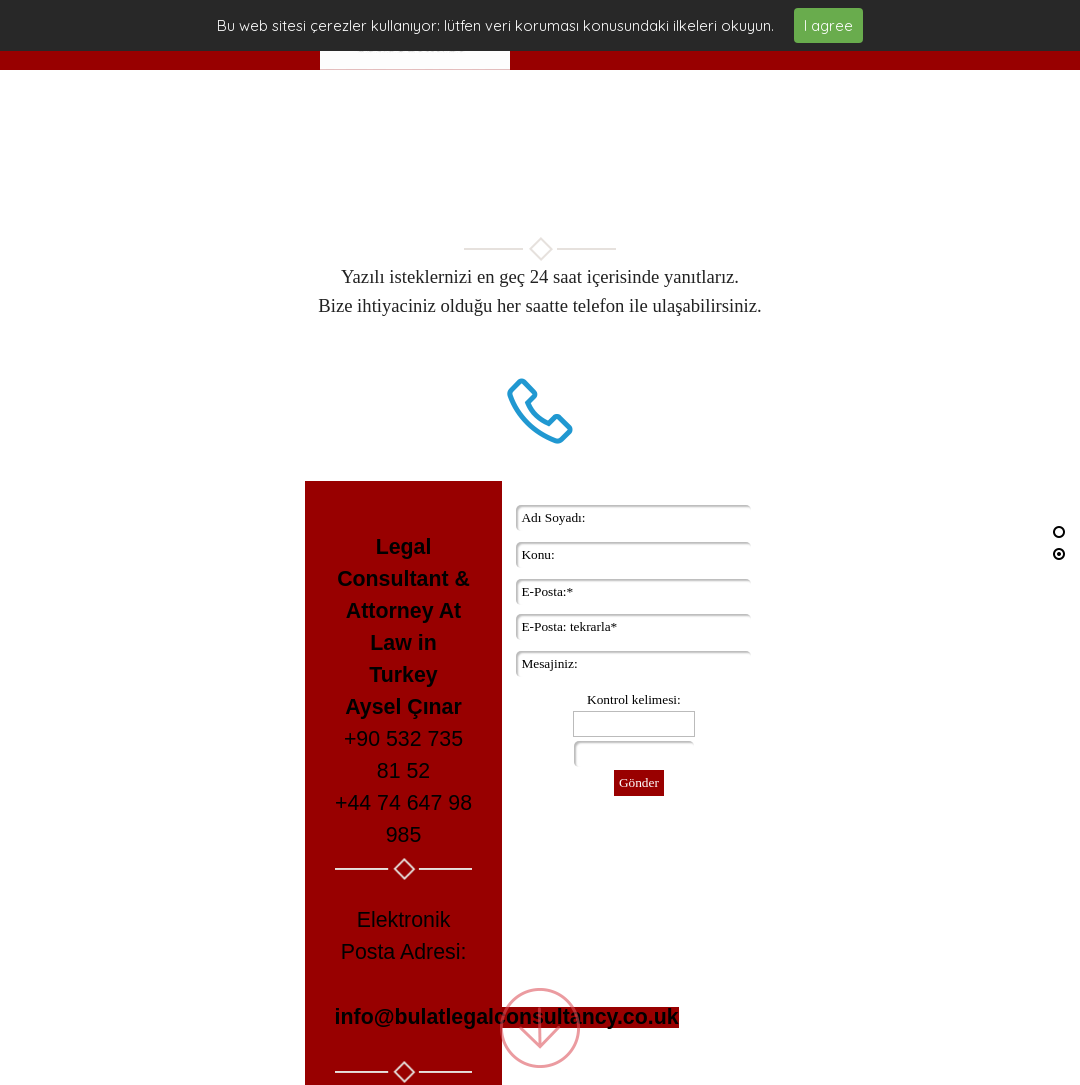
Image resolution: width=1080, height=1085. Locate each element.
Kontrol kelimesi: (634, 698)
